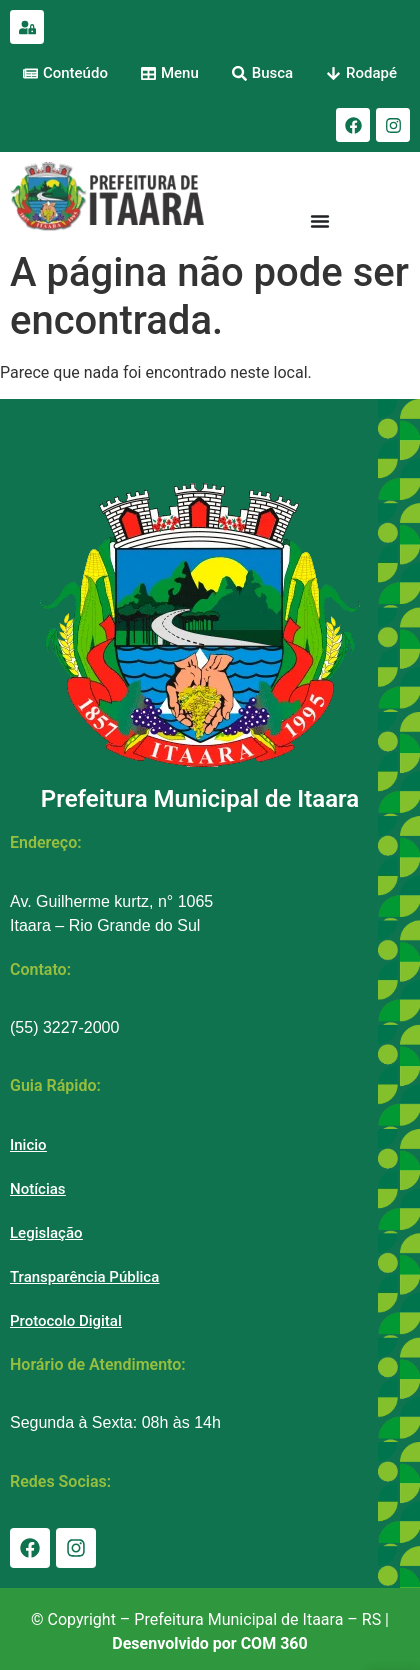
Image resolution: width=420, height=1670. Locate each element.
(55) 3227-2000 (64, 1027)
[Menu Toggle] (320, 221)
